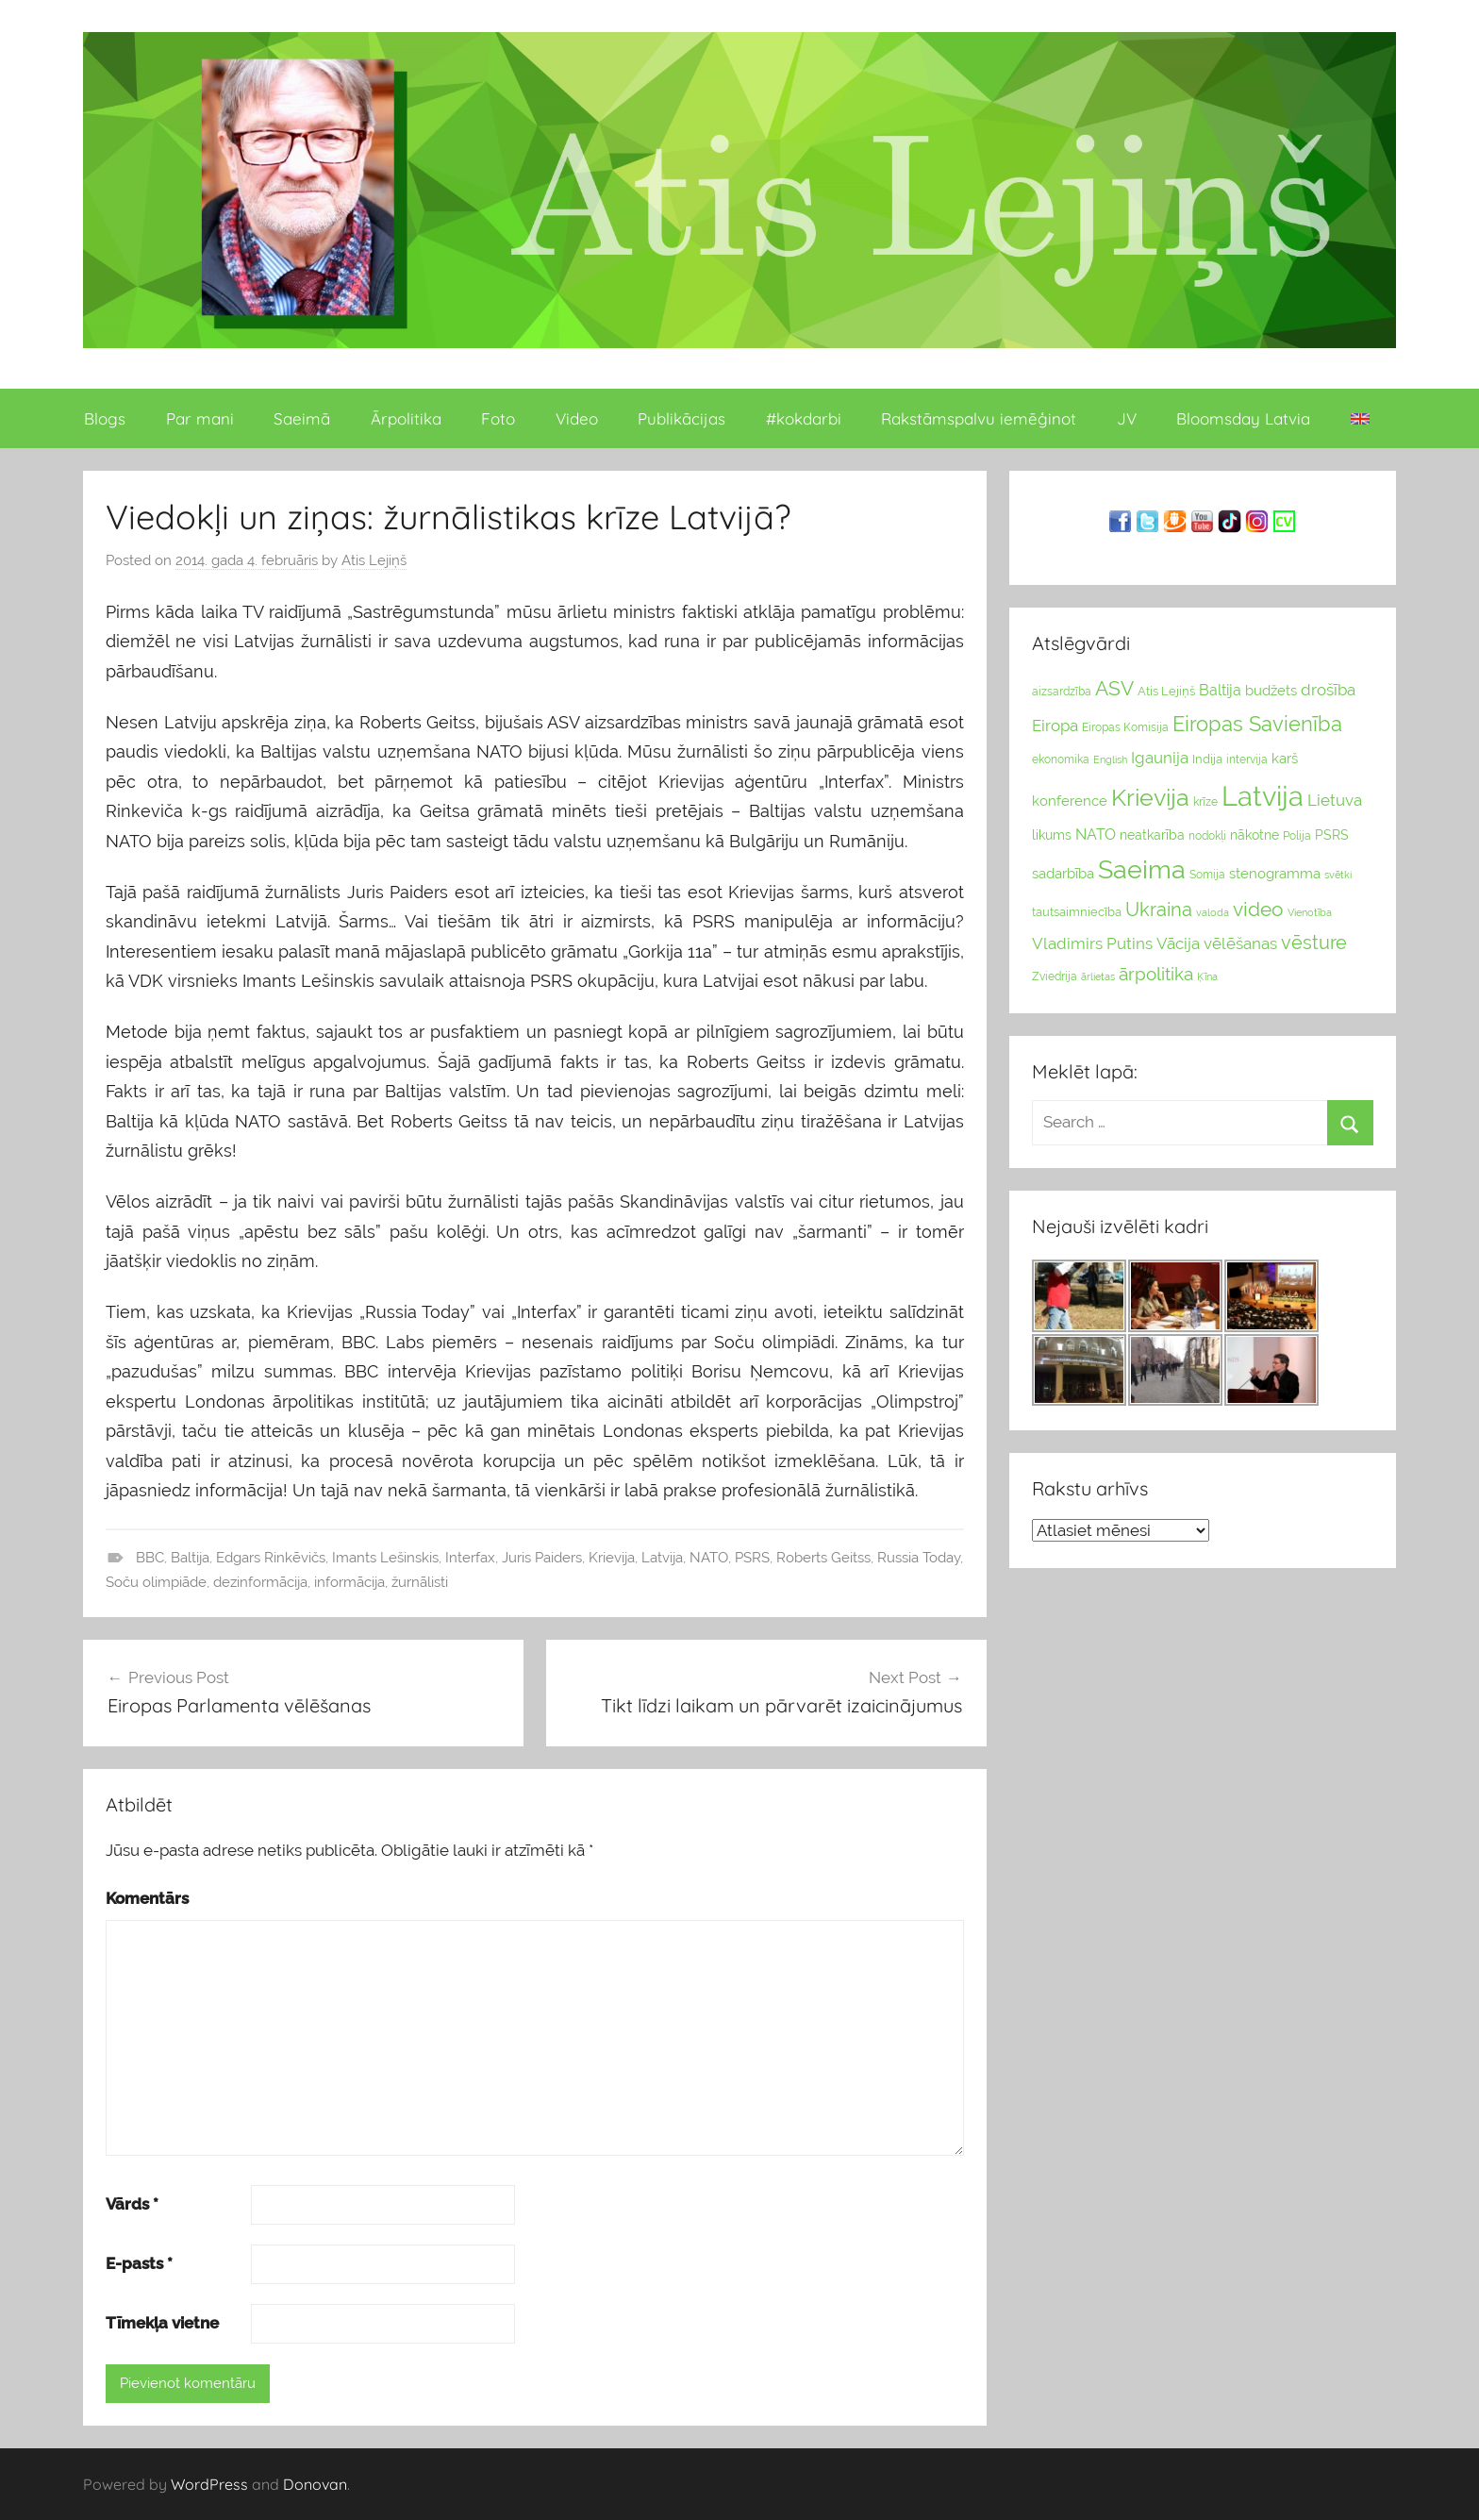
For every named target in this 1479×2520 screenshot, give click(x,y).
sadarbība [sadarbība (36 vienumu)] (1063, 873)
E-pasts (139, 2263)
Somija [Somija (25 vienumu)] (1207, 874)
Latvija (662, 1557)
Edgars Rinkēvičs (270, 1557)
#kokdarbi (803, 418)
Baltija (190, 1557)
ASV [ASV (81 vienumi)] (1114, 688)
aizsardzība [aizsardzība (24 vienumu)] (1061, 691)
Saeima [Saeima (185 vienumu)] (1142, 869)
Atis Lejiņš (374, 560)
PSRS (752, 1557)
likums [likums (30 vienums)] (1052, 835)
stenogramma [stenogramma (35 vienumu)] (1275, 873)
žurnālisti (419, 1582)
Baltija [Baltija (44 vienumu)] (1220, 690)
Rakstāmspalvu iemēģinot (978, 418)
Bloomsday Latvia (1243, 418)
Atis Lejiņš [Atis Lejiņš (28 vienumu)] (1166, 691)
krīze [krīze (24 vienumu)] (1205, 802)
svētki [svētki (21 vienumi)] (1338, 875)
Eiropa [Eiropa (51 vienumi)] (1055, 725)
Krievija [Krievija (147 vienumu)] (1150, 797)
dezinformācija (260, 1582)
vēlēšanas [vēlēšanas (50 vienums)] (1240, 943)
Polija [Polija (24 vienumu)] (1297, 836)
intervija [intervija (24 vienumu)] (1247, 759)
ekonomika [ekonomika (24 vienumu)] (1060, 759)
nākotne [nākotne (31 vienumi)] (1254, 835)
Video (577, 418)
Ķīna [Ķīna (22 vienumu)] (1207, 976)
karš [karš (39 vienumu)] (1284, 758)
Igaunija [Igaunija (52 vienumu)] (1159, 757)
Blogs (104, 418)
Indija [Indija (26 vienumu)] (1207, 759)
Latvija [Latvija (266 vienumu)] (1262, 795)
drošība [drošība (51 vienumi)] (1328, 689)
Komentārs (147, 1898)
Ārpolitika (406, 418)
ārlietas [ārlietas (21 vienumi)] (1098, 977)
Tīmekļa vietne (162, 2322)
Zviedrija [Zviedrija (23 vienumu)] (1054, 976)
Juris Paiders (542, 1557)
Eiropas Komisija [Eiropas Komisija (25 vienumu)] (1125, 727)
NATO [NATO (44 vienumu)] (1095, 834)
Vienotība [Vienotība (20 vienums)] (1310, 912)
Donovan (315, 2484)
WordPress (209, 2484)
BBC (150, 1557)
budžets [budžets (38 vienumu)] (1271, 690)
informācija (349, 1582)
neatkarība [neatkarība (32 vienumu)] (1152, 835)
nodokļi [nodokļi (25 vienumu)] (1207, 836)
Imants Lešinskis (385, 1557)
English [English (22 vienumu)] (1110, 759)
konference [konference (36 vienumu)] (1069, 801)
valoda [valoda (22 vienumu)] (1212, 912)
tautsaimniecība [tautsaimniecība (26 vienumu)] (1077, 912)
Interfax (470, 1557)
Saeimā (302, 418)
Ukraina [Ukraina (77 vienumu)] (1158, 909)
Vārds (132, 2204)
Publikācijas (681, 418)
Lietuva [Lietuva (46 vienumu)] (1334, 800)
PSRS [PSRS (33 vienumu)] (1332, 835)
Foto (498, 418)
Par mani (200, 418)
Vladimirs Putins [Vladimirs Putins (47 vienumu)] (1092, 943)
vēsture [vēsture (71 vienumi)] (1314, 942)
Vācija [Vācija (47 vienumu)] (1178, 943)
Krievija (612, 1557)
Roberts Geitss (823, 1557)
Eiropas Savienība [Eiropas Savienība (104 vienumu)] (1257, 723)
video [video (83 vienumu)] (1258, 909)
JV (1127, 418)
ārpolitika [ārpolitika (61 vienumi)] (1156, 974)
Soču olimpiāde (156, 1582)
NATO (709, 1557)
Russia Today (918, 1557)
